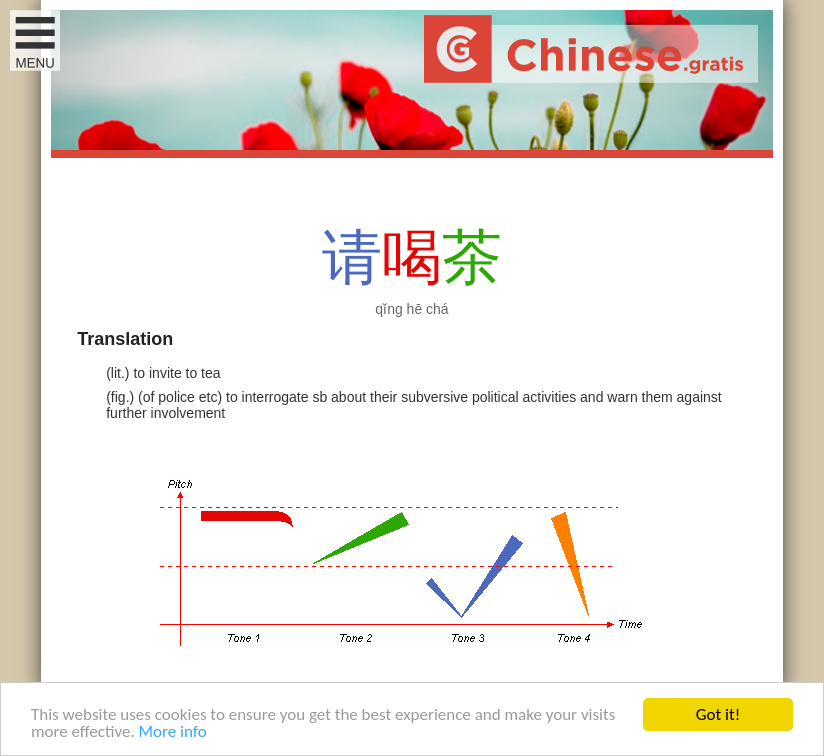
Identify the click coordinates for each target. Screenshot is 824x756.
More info (173, 732)
